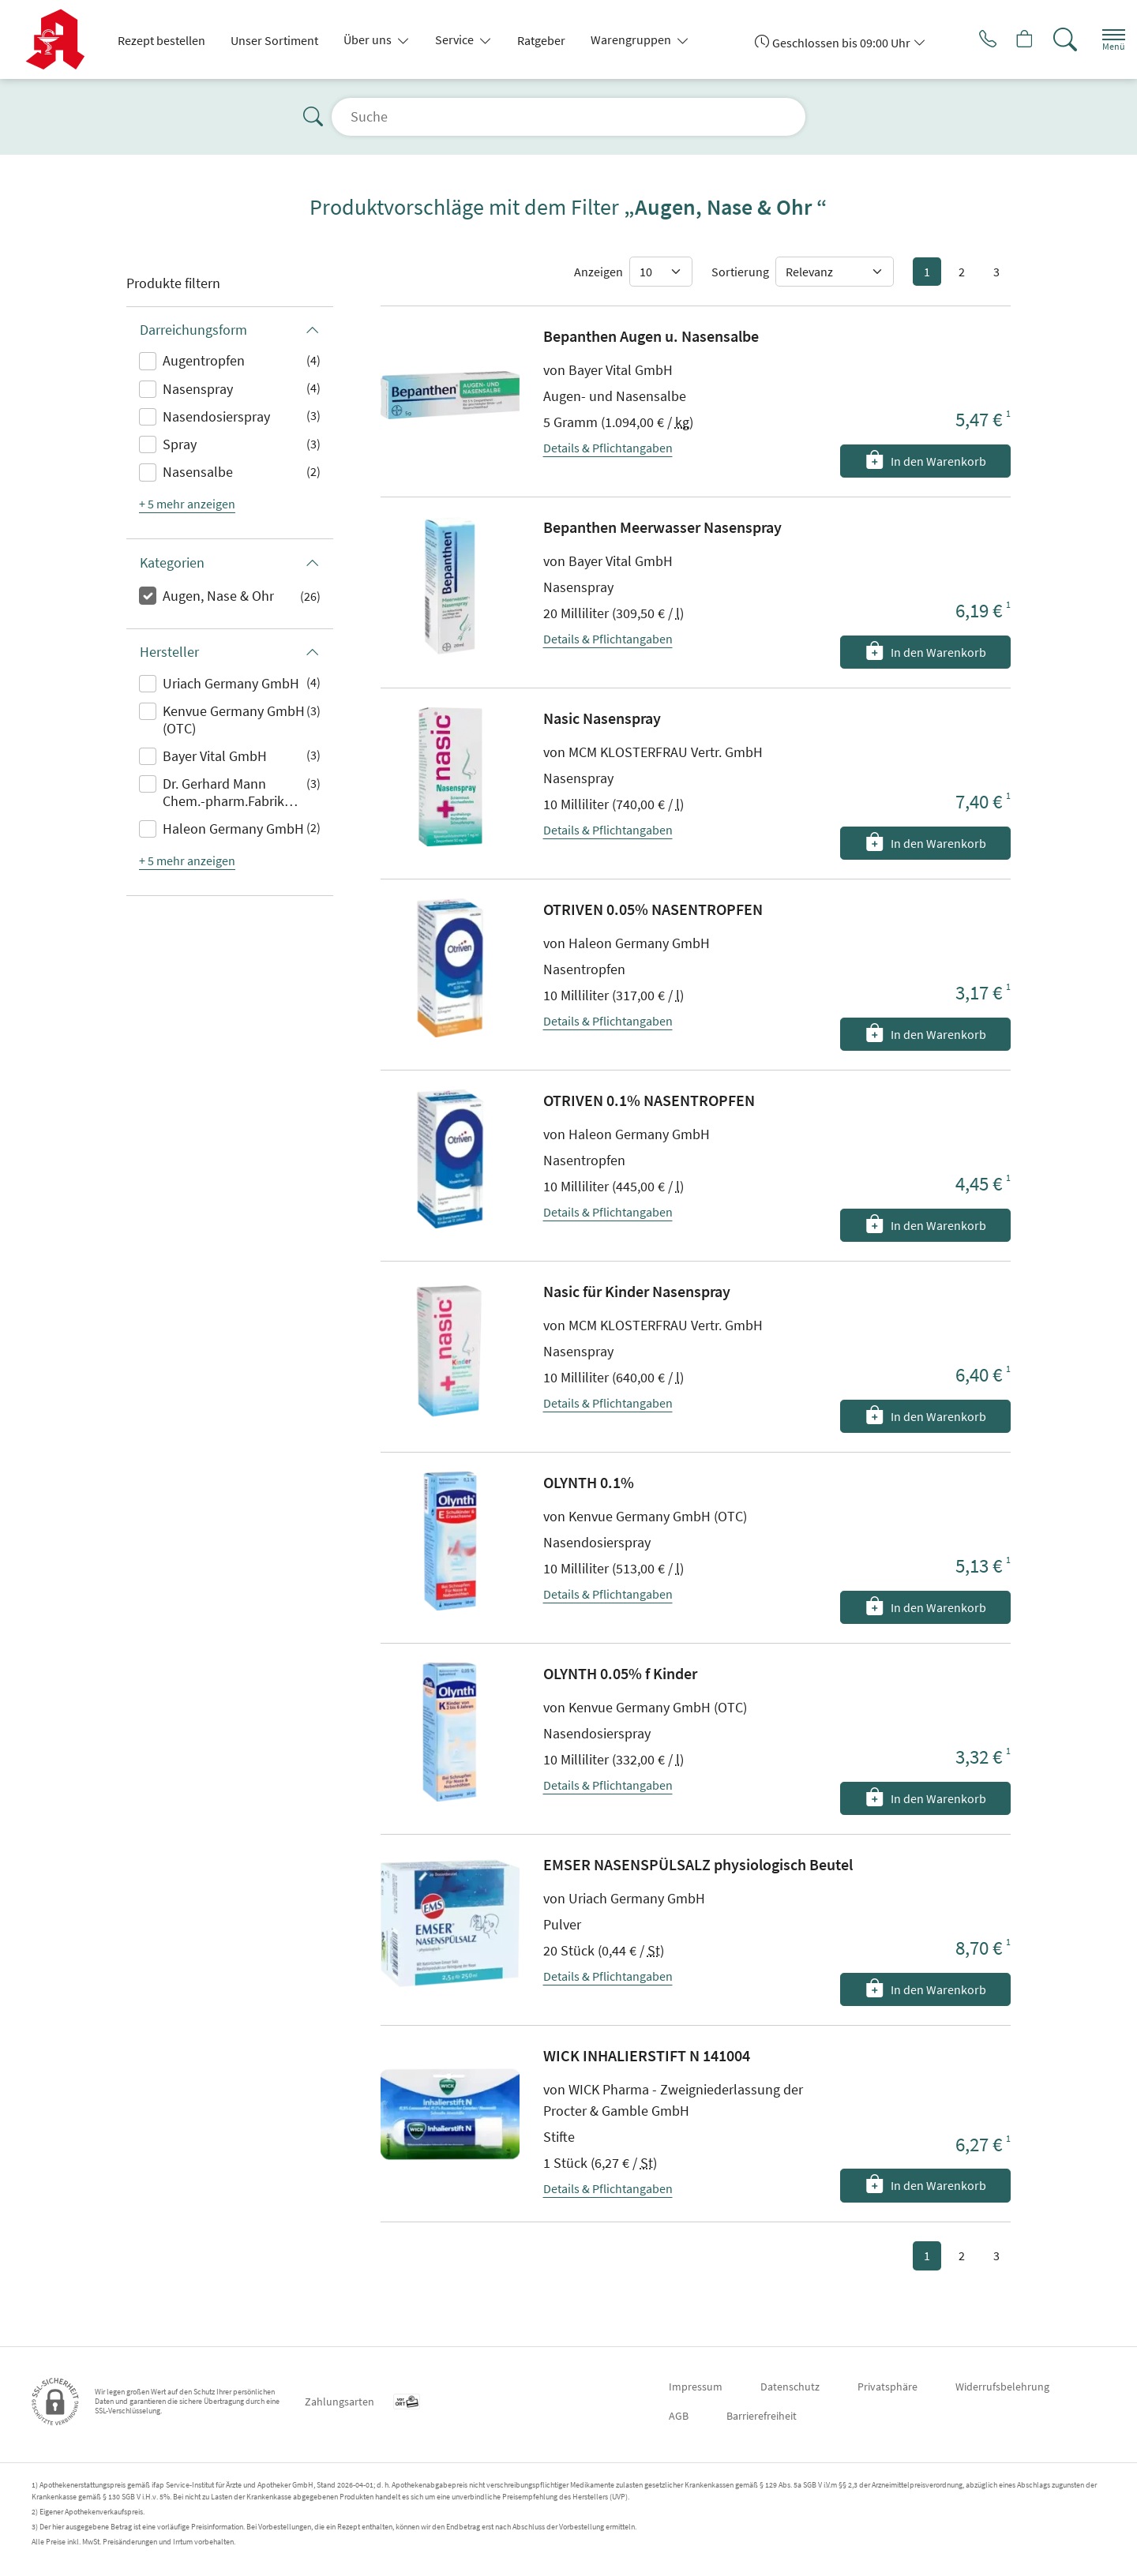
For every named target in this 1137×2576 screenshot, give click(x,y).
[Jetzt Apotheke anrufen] (962, 39)
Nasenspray (198, 389)
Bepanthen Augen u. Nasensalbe (651, 336)
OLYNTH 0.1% (588, 1482)
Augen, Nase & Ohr (218, 596)
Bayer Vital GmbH (215, 756)
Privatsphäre (887, 2386)
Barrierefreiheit (761, 2416)
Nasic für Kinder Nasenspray (636, 1291)
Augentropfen (204, 360)
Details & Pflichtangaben (608, 448)
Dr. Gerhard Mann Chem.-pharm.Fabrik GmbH (223, 793)
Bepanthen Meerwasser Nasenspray (662, 527)
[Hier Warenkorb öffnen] (1006, 39)
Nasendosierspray (216, 416)
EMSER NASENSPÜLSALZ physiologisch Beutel (698, 1864)
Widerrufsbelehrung (1002, 2386)
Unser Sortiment (274, 40)
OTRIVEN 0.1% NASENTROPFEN (649, 1100)
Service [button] (455, 39)
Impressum (695, 2386)
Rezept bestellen (161, 40)
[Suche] (1050, 39)
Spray (180, 444)
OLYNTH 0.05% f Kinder (620, 1673)
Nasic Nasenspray (602, 718)
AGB (679, 2416)
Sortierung (740, 271)
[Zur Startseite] (61, 39)
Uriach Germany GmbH (231, 683)
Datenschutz (790, 2386)
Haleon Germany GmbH (233, 828)
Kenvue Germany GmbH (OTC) (234, 719)
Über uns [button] (368, 39)
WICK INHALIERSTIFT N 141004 (646, 2055)
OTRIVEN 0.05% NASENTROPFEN (653, 909)
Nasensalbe (198, 472)
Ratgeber (541, 40)
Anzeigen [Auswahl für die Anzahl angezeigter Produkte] (598, 271)
